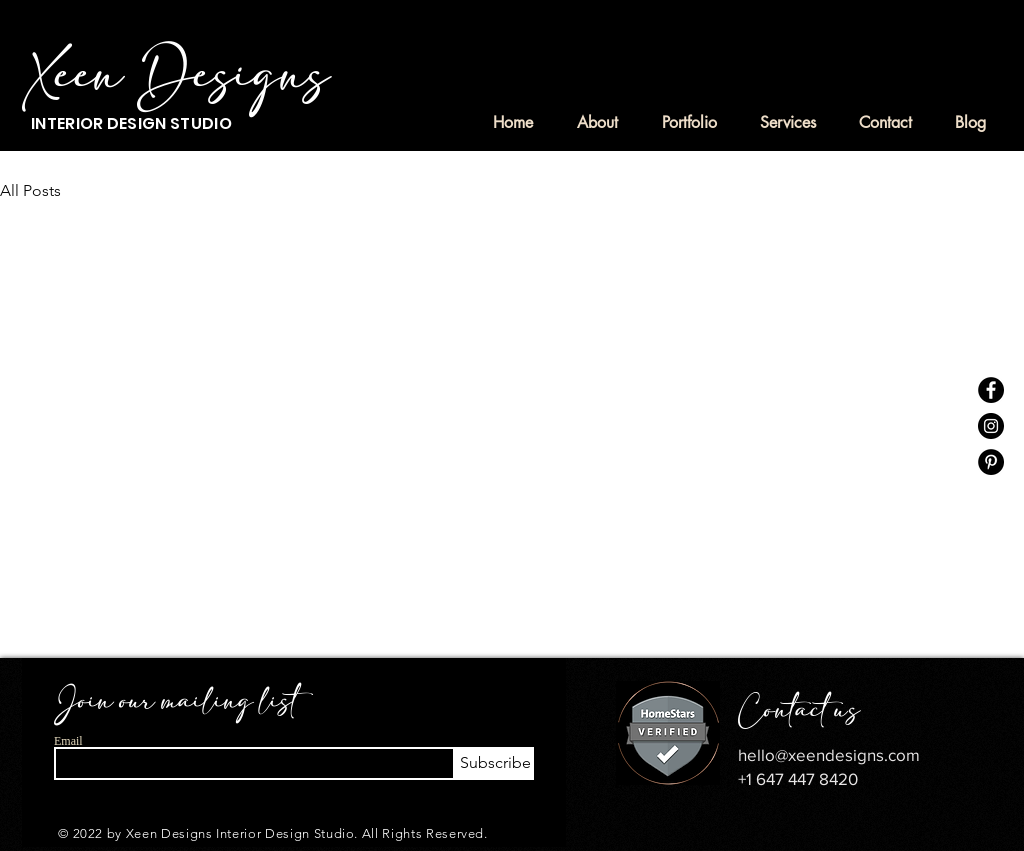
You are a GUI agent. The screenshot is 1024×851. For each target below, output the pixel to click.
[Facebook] (991, 390)
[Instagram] (991, 426)
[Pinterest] (991, 462)
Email (68, 741)
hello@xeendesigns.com (829, 754)
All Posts (30, 190)
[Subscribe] (493, 763)
